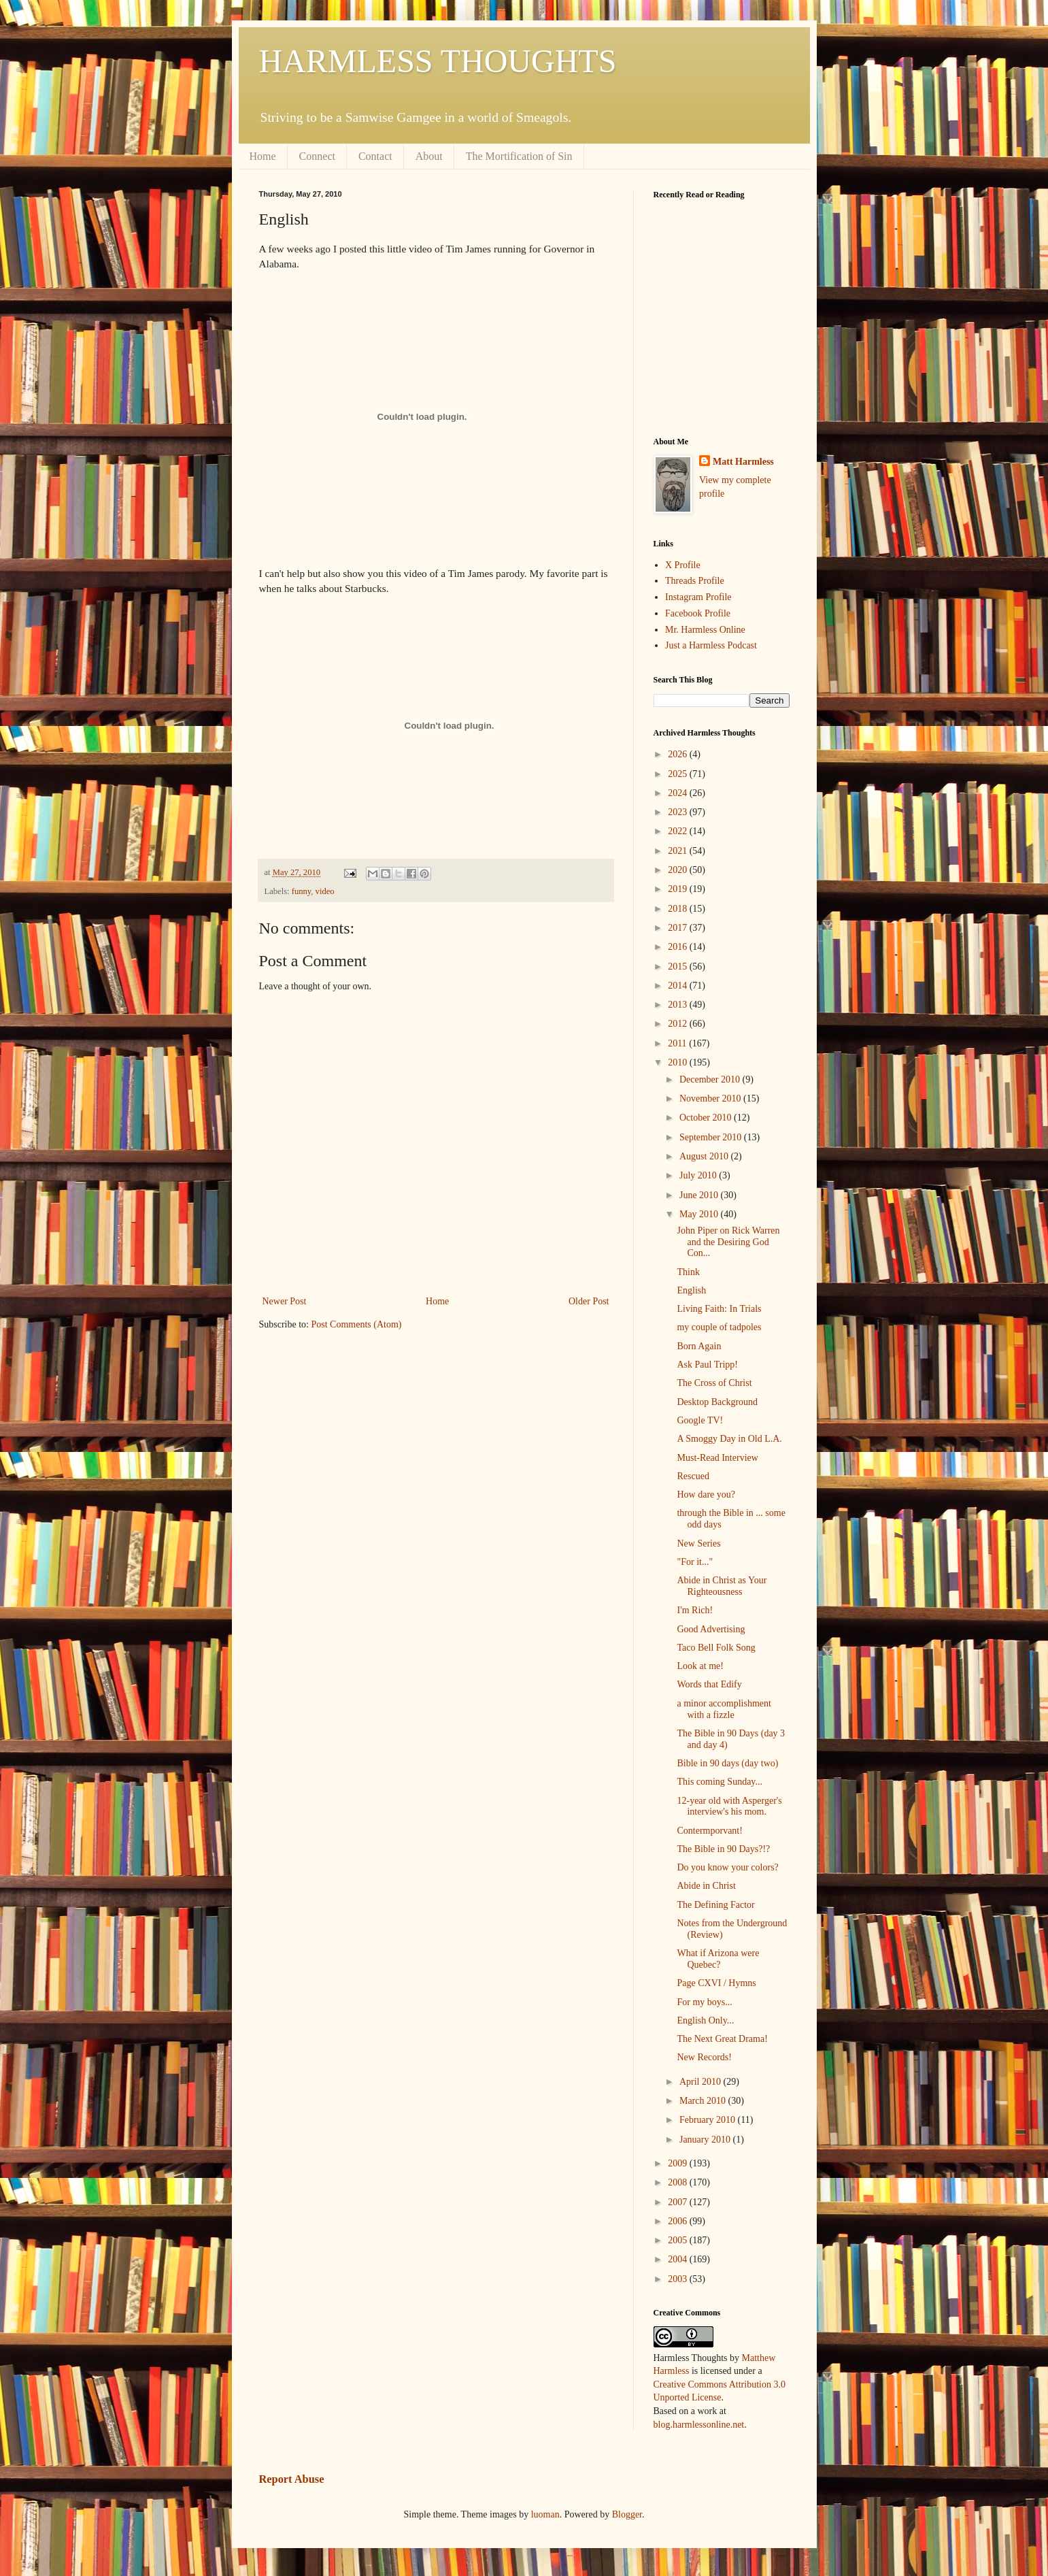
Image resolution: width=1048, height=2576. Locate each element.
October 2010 (706, 1117)
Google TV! (700, 1420)
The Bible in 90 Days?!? (723, 1849)
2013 (679, 1005)
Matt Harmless (743, 462)
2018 (679, 909)
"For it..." (695, 1562)
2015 (679, 966)
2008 (679, 2182)
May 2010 (700, 1214)
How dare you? (706, 1494)
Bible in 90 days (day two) (727, 1763)
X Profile (682, 565)
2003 (679, 2279)
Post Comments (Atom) (356, 1324)
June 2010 (700, 1195)
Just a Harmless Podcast (711, 645)
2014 (679, 985)
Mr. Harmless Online (705, 630)
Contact (375, 156)
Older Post (589, 1301)
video (325, 891)
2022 (679, 831)
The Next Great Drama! (722, 2039)
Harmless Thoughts (691, 2358)
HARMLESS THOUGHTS (438, 61)
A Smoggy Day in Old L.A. (729, 1439)
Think (688, 1272)
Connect (317, 156)
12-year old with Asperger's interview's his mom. (729, 1806)
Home (263, 156)
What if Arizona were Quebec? (718, 1959)
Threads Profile (694, 581)
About (429, 156)
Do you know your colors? (727, 1867)
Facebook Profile (697, 613)
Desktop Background (717, 1402)
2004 (679, 2259)
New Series (698, 1543)
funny (301, 891)
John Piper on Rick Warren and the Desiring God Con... (728, 1242)
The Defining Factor (715, 1905)
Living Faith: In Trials (719, 1309)
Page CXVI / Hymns (716, 1983)
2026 (679, 754)
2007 (679, 2202)
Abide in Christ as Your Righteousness (721, 1586)
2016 (679, 947)
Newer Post (285, 1301)
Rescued (693, 1476)
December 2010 (711, 1079)
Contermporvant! (709, 1831)
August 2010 (704, 1156)
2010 (679, 1062)
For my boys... (704, 2002)
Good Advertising (711, 1629)
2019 (679, 889)
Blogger (627, 2514)
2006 (679, 2221)
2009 (679, 2163)
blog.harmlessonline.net (699, 2425)
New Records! (704, 2057)
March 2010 (703, 2101)
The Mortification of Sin (519, 156)
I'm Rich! (695, 1610)
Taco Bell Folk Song (716, 1647)
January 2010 (706, 2139)
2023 (679, 812)
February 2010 (708, 2120)
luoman (545, 2514)
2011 (678, 1043)
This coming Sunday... (719, 1782)
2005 (679, 2240)
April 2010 (701, 2082)
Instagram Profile (698, 597)
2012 (679, 1024)
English (691, 1290)
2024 (679, 793)
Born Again (699, 1346)
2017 (679, 928)
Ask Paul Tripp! (707, 1364)
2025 (679, 774)
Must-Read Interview (717, 1458)
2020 (679, 870)
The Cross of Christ (714, 1383)
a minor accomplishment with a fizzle (724, 1709)
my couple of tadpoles (719, 1327)
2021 (679, 851)
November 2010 (711, 1098)
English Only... (705, 2020)
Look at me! (700, 1666)
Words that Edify (709, 1684)
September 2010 (711, 1137)
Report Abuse (291, 2479)
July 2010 (699, 1175)
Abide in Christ (706, 1886)
